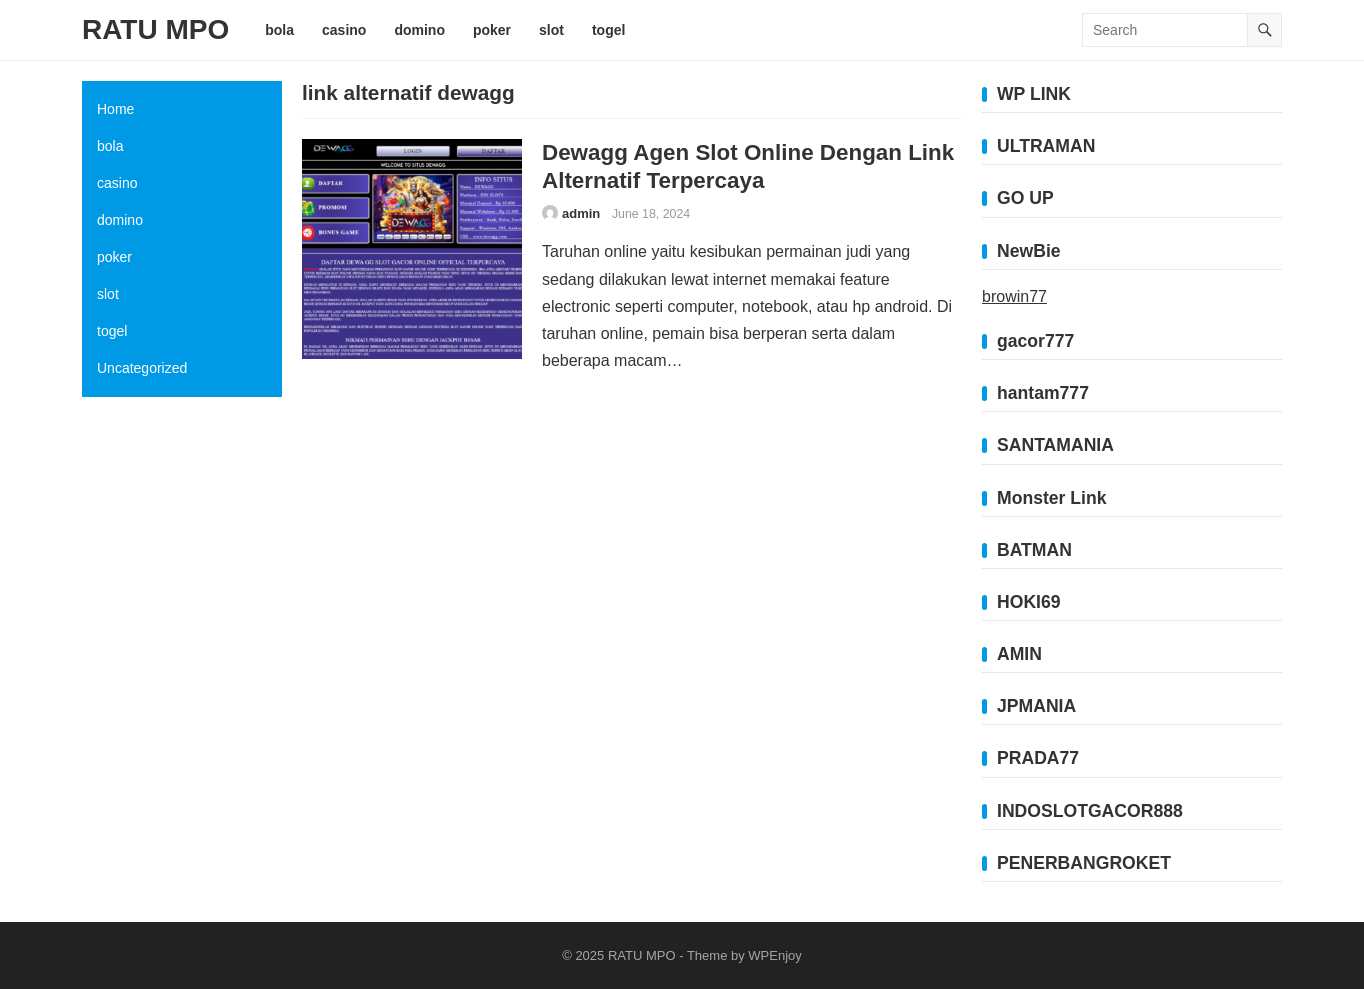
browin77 (1014, 296)
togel (112, 331)
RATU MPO (155, 29)
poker (114, 257)
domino (120, 220)
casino (117, 183)
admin (581, 213)
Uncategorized (142, 368)
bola (110, 146)
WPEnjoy (774, 955)
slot (108, 294)
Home (115, 109)
